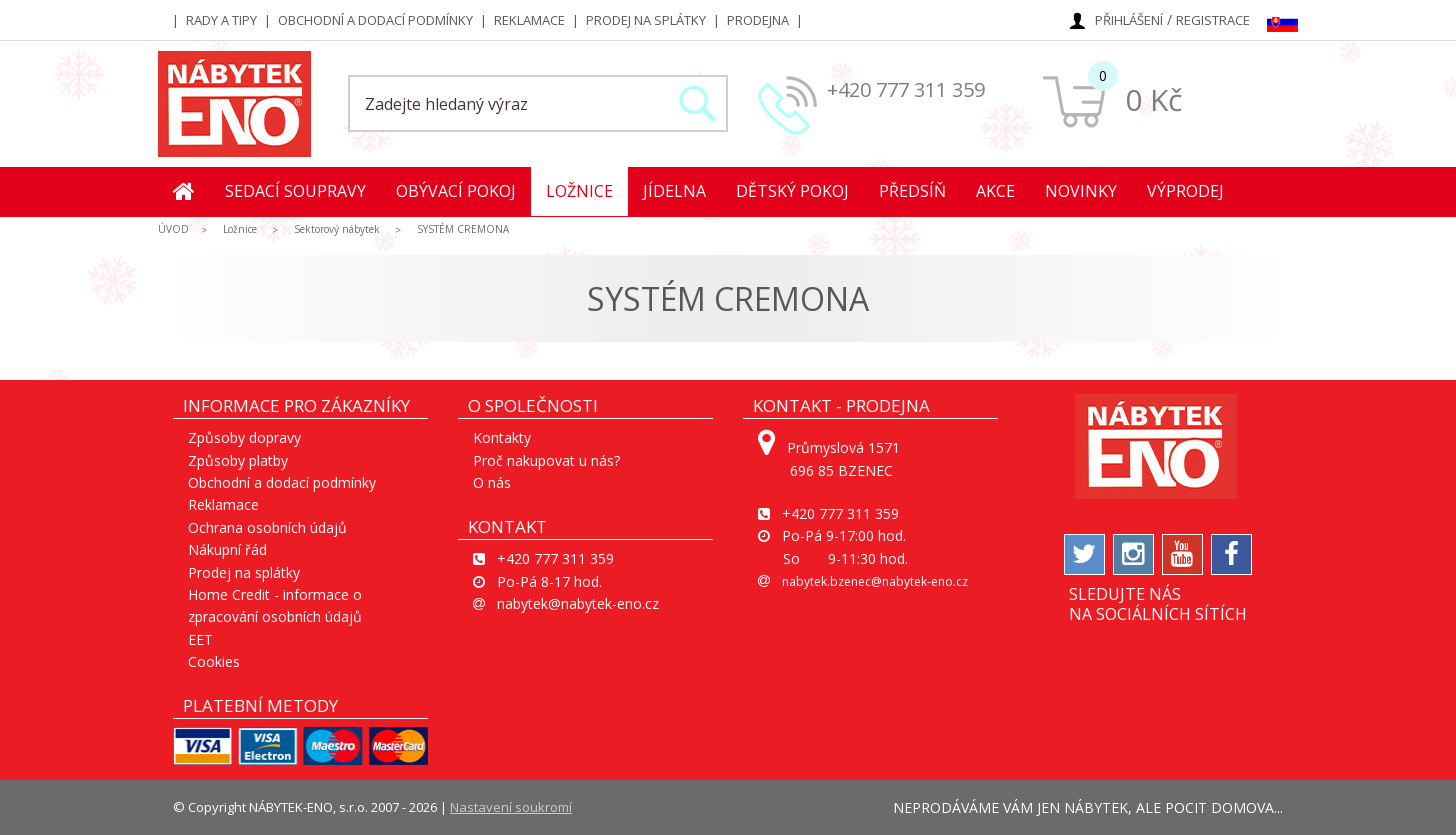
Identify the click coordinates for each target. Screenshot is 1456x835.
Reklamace (529, 20)
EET (200, 639)
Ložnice (579, 191)
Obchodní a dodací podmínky (375, 20)
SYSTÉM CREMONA (463, 229)
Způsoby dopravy (244, 437)
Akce (995, 191)
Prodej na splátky (646, 20)
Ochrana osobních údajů (267, 527)
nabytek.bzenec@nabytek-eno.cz (875, 581)
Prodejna (758, 20)
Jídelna (674, 191)
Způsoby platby (238, 460)
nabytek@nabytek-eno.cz (578, 603)
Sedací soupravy (295, 191)
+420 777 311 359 (906, 89)
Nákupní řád (227, 549)
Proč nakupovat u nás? (546, 460)
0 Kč (1153, 99)
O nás (492, 482)
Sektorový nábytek (337, 229)
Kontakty (502, 437)
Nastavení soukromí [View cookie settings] (511, 807)
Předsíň (912, 191)
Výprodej (1185, 191)
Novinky (1081, 191)
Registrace (1213, 20)
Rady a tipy (221, 20)
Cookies (214, 661)
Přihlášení (1129, 20)
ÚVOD (173, 229)
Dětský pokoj (792, 191)
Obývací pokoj (456, 191)
